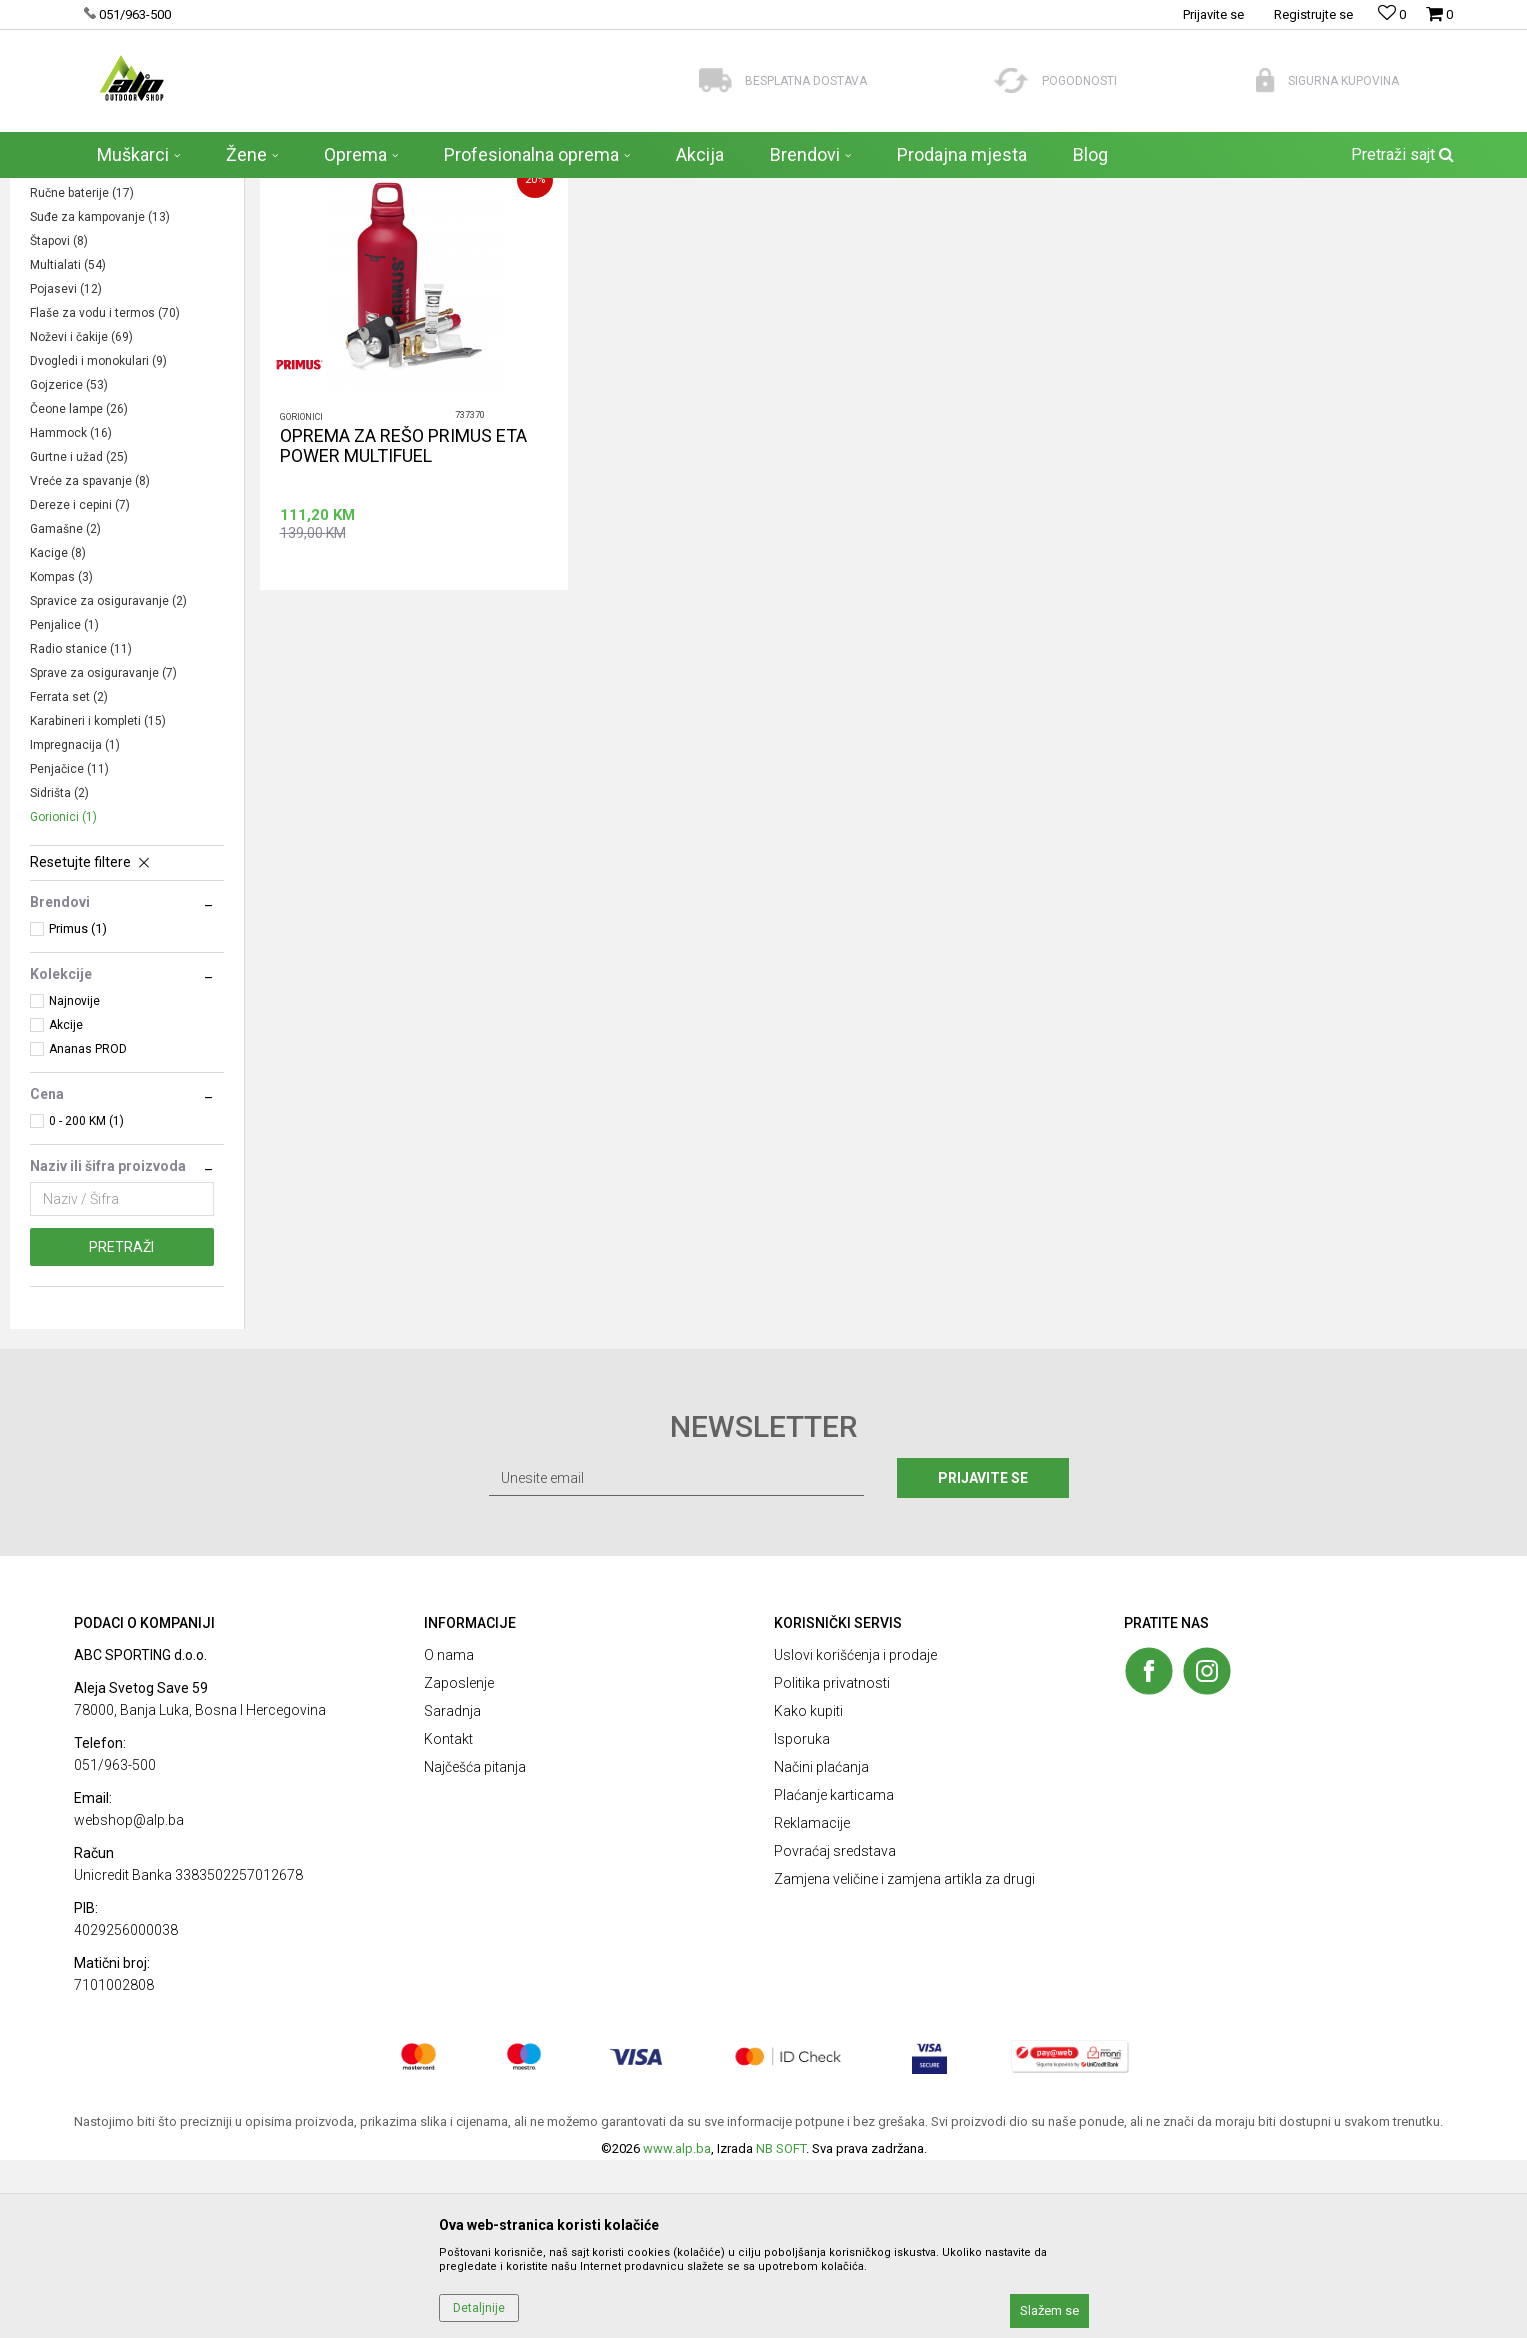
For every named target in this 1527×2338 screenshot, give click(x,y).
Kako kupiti (808, 1889)
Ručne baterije (82, 371)
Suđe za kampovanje (100, 395)
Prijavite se (983, 1656)
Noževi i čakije (81, 515)
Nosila (56, 323)
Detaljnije (479, 2308)
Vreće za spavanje (90, 659)
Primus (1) (78, 1106)
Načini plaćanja (821, 1945)
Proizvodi (213, 191)
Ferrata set (69, 875)
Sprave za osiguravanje (103, 851)
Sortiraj (1060, 231)
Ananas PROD (88, 1227)
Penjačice (69, 947)
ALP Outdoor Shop (123, 191)
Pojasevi (66, 467)
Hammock (71, 611)
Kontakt (448, 1917)
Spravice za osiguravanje (108, 779)
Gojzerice (69, 563)
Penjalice (64, 803)
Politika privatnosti (832, 1861)
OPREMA (278, 191)
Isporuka (802, 1917)
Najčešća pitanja (475, 1945)
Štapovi (59, 419)
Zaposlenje (459, 1861)
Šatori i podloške (84, 299)
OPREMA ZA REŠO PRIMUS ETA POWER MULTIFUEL (403, 624)
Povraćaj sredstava (835, 2029)
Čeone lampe (79, 587)
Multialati (68, 443)
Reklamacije (812, 2001)
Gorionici (63, 995)
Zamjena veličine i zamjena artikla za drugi (904, 2057)
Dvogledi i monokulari (98, 539)
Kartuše (60, 347)
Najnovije (74, 1179)
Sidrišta (59, 971)
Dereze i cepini (80, 683)
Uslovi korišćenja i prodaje (855, 1833)
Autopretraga (975, 231)
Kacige (58, 731)
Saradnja (452, 1889)
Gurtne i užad (79, 635)
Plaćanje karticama (834, 1973)
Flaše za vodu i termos (105, 491)
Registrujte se (1313, 14)
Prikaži (1238, 231)
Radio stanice (81, 827)
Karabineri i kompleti (98, 899)
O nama (449, 1833)
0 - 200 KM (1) (86, 1299)
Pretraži (121, 1425)
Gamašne (65, 707)
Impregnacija (75, 923)
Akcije (66, 1203)
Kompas (61, 755)
